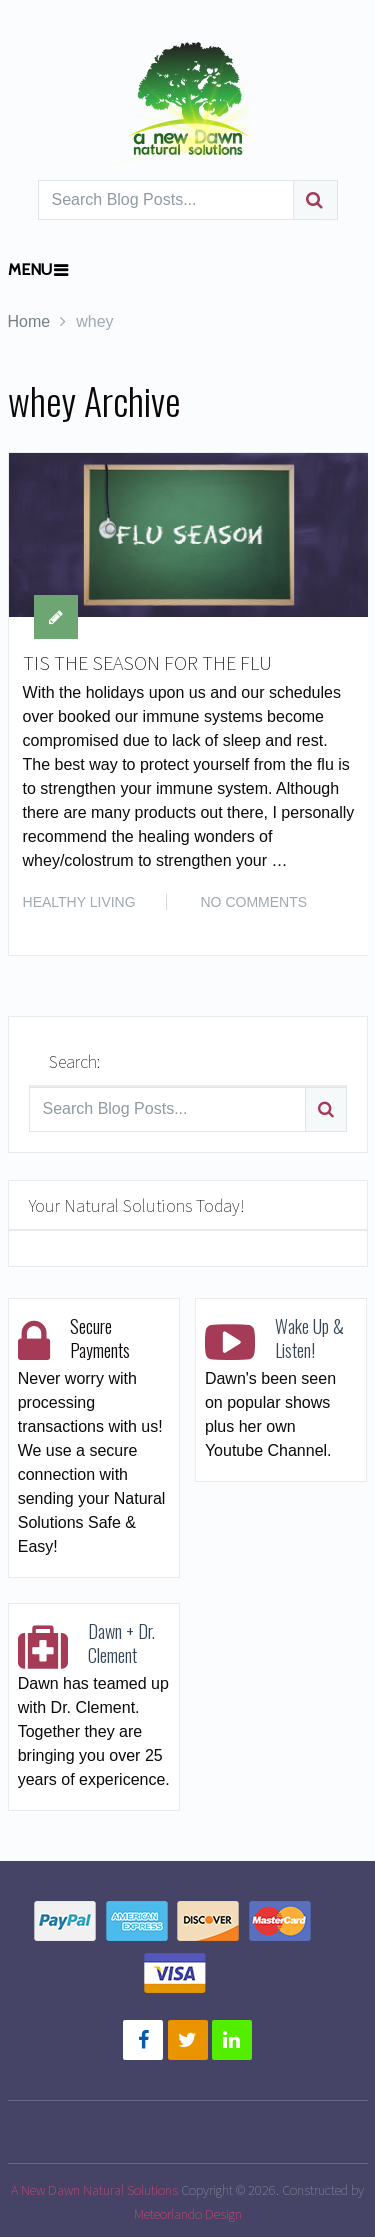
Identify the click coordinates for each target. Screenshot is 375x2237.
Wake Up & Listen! (309, 1338)
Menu (30, 269)
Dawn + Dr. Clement (121, 1643)
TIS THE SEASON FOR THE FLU (147, 662)
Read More (312, 918)
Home (29, 321)
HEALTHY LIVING (79, 902)
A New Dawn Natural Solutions (94, 2190)
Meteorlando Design (188, 2214)
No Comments (254, 902)
